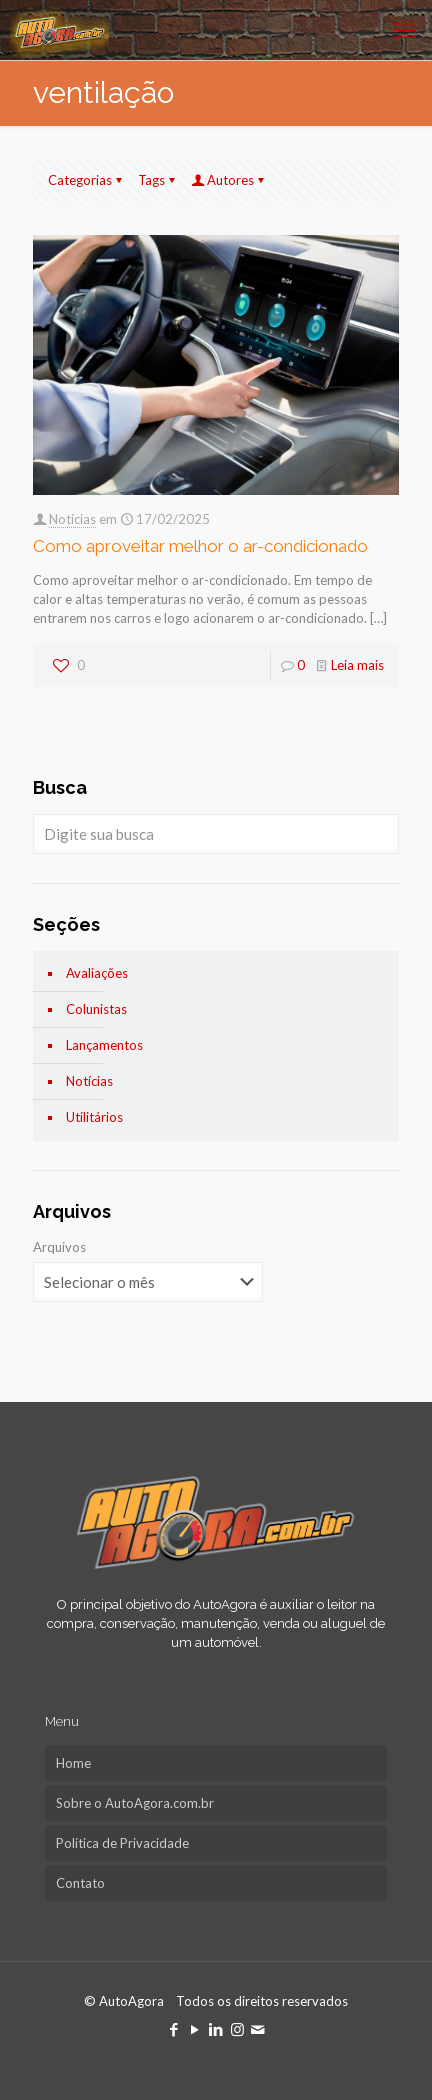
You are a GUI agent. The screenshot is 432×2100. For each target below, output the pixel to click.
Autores (229, 180)
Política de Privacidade (122, 1843)
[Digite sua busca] (216, 834)
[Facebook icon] (174, 2029)
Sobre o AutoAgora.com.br (135, 1803)
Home (73, 1763)
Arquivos (59, 1247)
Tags (158, 180)
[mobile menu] (405, 30)
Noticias (72, 519)
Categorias (86, 180)
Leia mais (357, 665)
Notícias (89, 1081)
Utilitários (94, 1117)
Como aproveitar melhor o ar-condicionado (200, 546)
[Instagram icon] (237, 2029)
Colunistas (96, 1009)
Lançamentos (104, 1045)
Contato (80, 1883)
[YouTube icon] (195, 2029)
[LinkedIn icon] (216, 2029)
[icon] (258, 2029)
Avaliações (97, 973)
